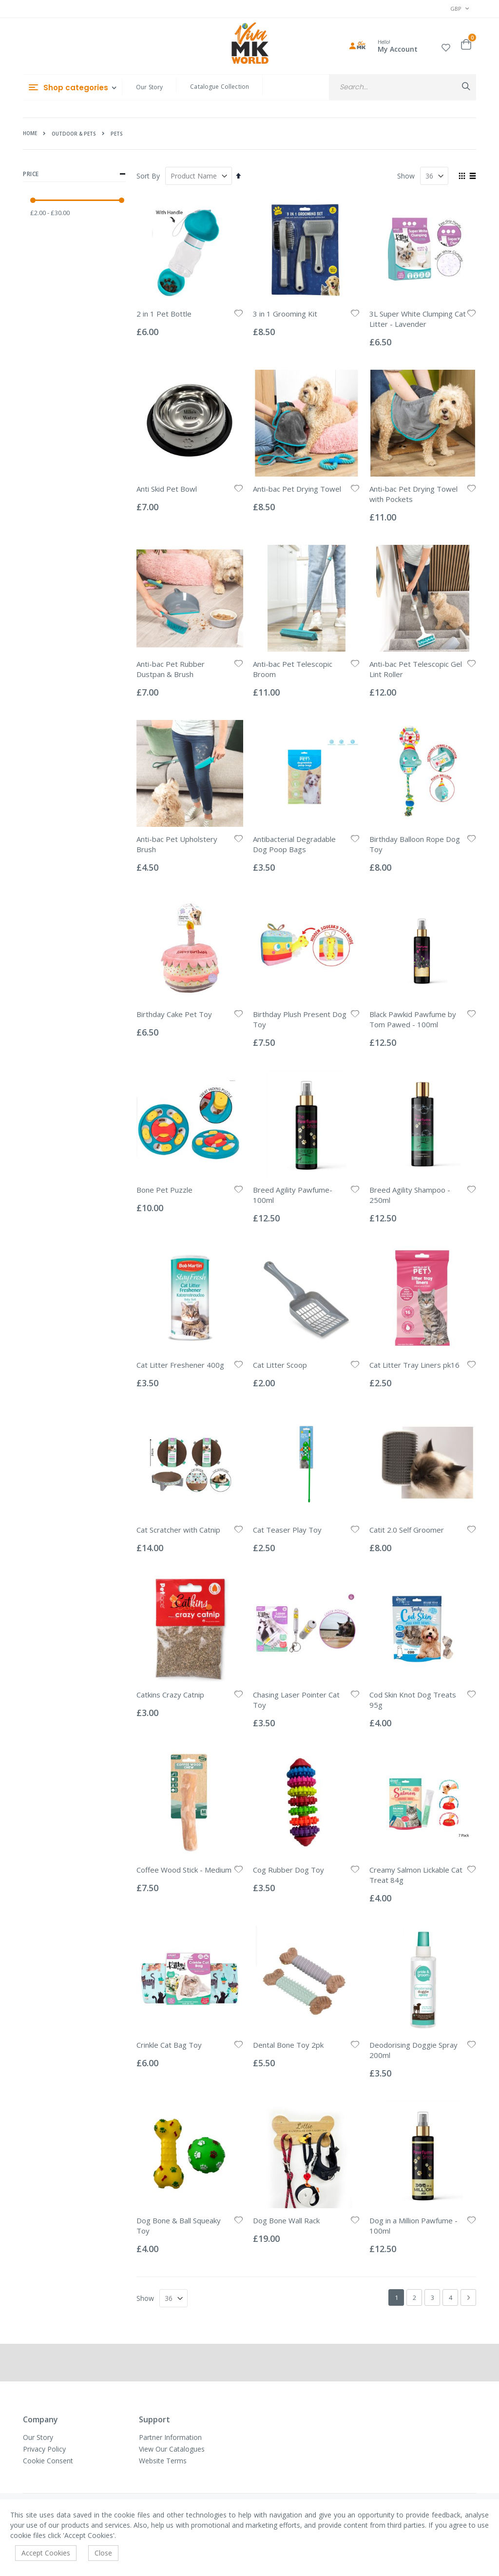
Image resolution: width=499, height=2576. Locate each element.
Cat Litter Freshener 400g (180, 1365)
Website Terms (163, 2460)
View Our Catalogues (172, 2449)
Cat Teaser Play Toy (287, 1530)
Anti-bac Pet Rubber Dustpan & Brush (170, 669)
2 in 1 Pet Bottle (164, 314)
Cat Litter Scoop (280, 1365)
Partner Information (170, 2437)
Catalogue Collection (219, 86)
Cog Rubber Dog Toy (288, 1870)
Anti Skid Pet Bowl (166, 489)
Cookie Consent (48, 2460)
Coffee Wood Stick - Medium (183, 1870)
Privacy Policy (44, 2449)
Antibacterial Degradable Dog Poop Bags (294, 844)
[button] (446, 46)
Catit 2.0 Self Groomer (406, 1530)
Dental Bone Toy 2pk (288, 2045)
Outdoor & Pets (74, 133)
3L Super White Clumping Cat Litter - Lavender (417, 319)
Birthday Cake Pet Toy (174, 1014)
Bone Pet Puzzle (164, 1190)
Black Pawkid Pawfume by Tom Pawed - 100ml (412, 1019)
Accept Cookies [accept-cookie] (45, 2552)
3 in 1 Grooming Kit (285, 314)
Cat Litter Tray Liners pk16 (414, 1365)
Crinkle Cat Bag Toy (169, 2045)
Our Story (149, 87)
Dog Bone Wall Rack (286, 2220)
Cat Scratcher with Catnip (178, 1530)
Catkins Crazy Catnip (170, 1694)
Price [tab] (74, 174)
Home (30, 133)
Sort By (148, 175)
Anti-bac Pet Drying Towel (297, 489)
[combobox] (402, 87)
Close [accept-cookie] (103, 2552)
